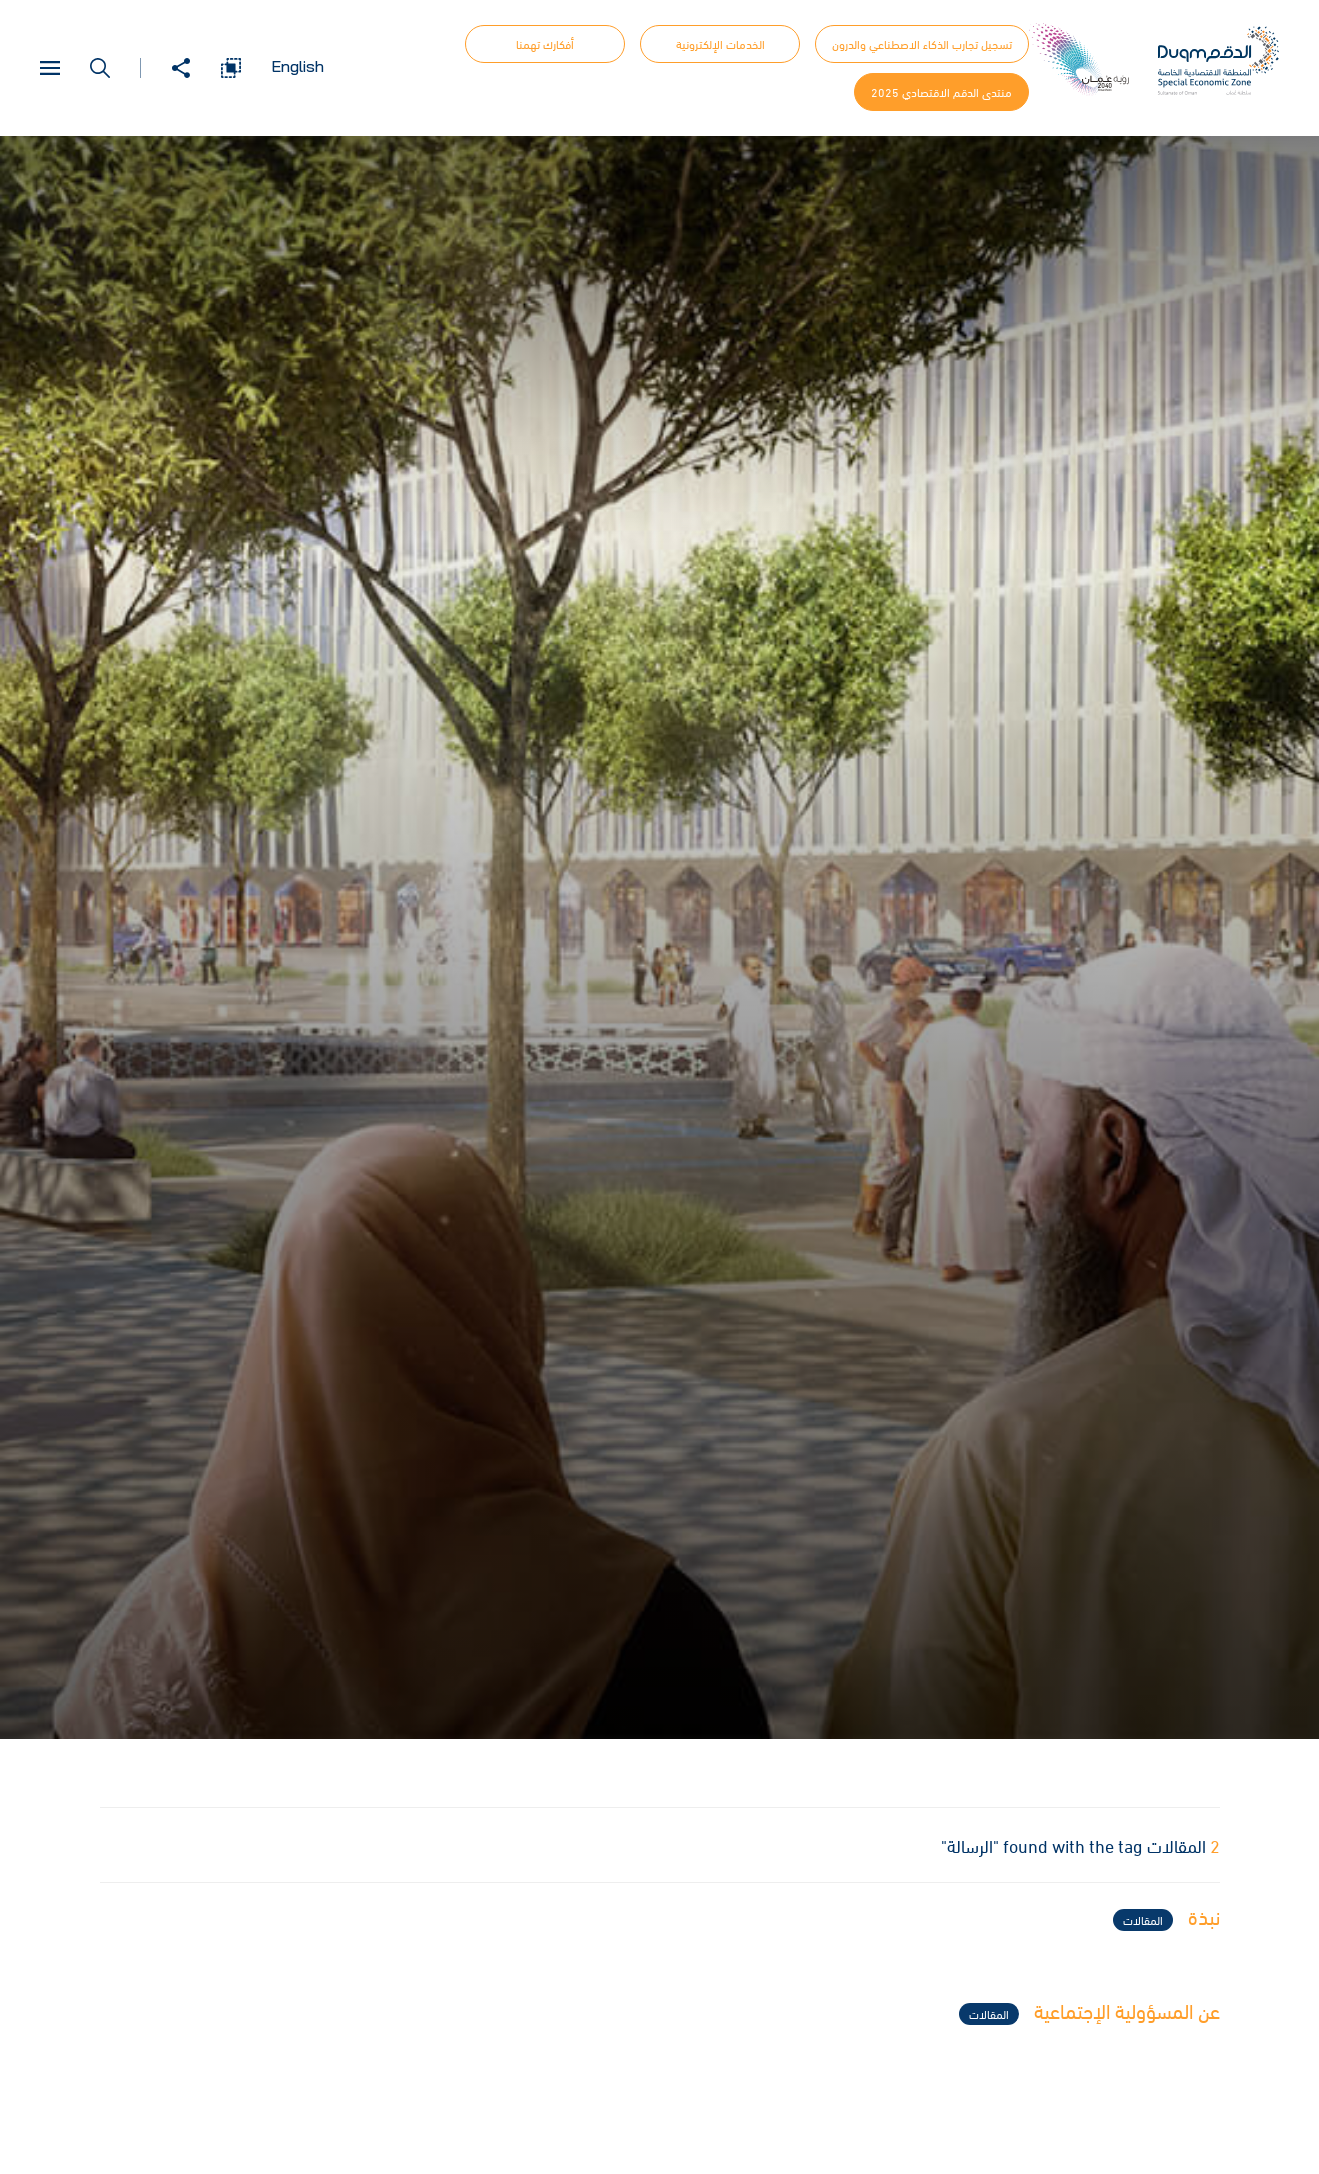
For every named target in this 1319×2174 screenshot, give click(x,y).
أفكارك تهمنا (545, 44)
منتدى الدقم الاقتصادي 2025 (941, 92)
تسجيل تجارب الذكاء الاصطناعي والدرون (922, 44)
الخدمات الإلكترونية (720, 44)
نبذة (1166, 1919)
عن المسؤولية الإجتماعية (1089, 2013)
